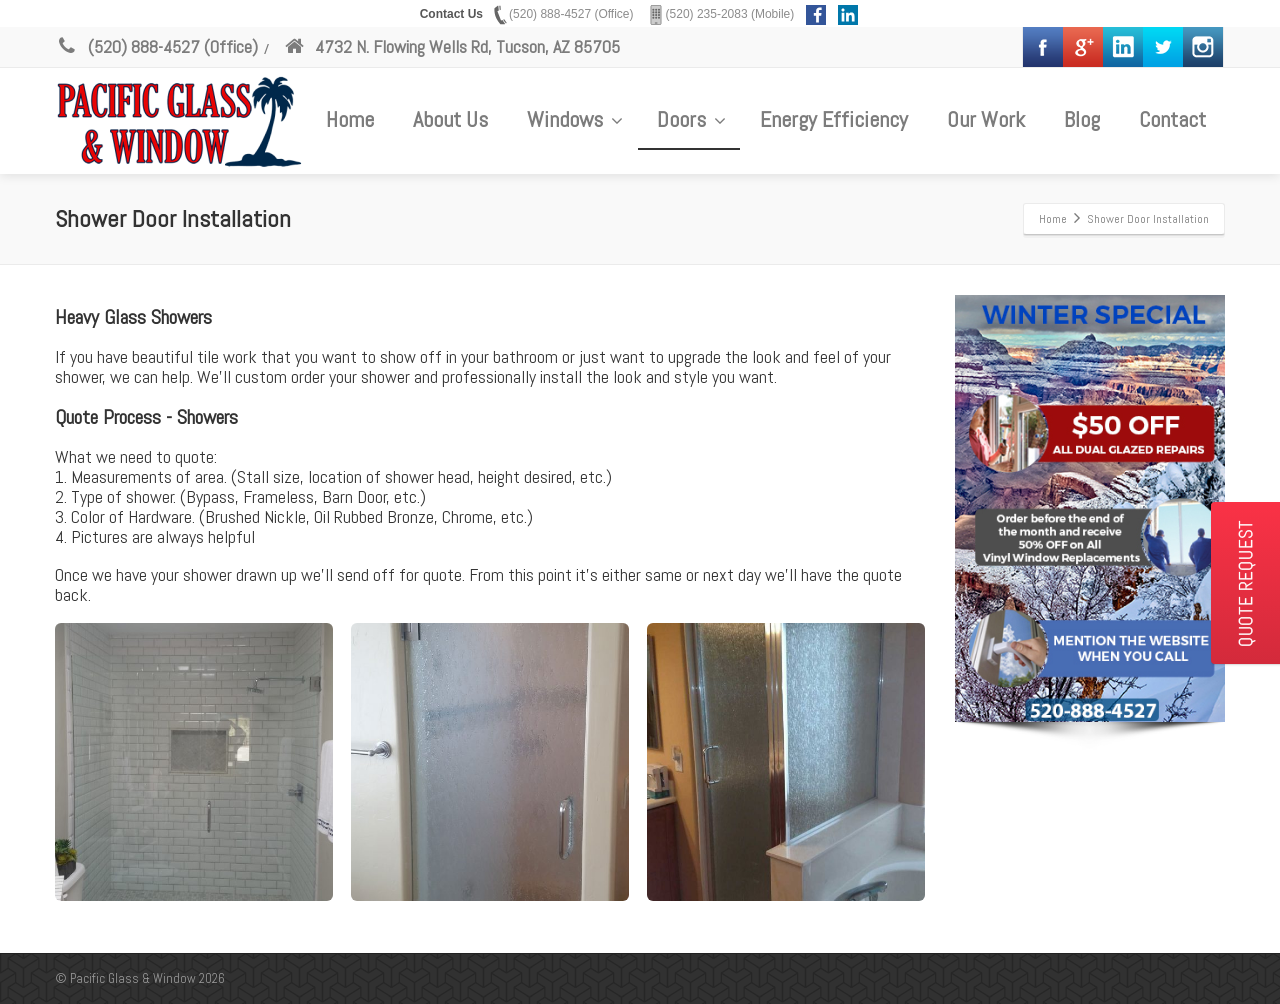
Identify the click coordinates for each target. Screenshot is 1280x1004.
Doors (691, 119)
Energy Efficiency (834, 119)
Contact (1172, 119)
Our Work (986, 119)
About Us (450, 119)
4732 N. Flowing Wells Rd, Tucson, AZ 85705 (451, 46)
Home (350, 119)
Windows (575, 119)
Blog (1082, 119)
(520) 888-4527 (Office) (156, 46)
